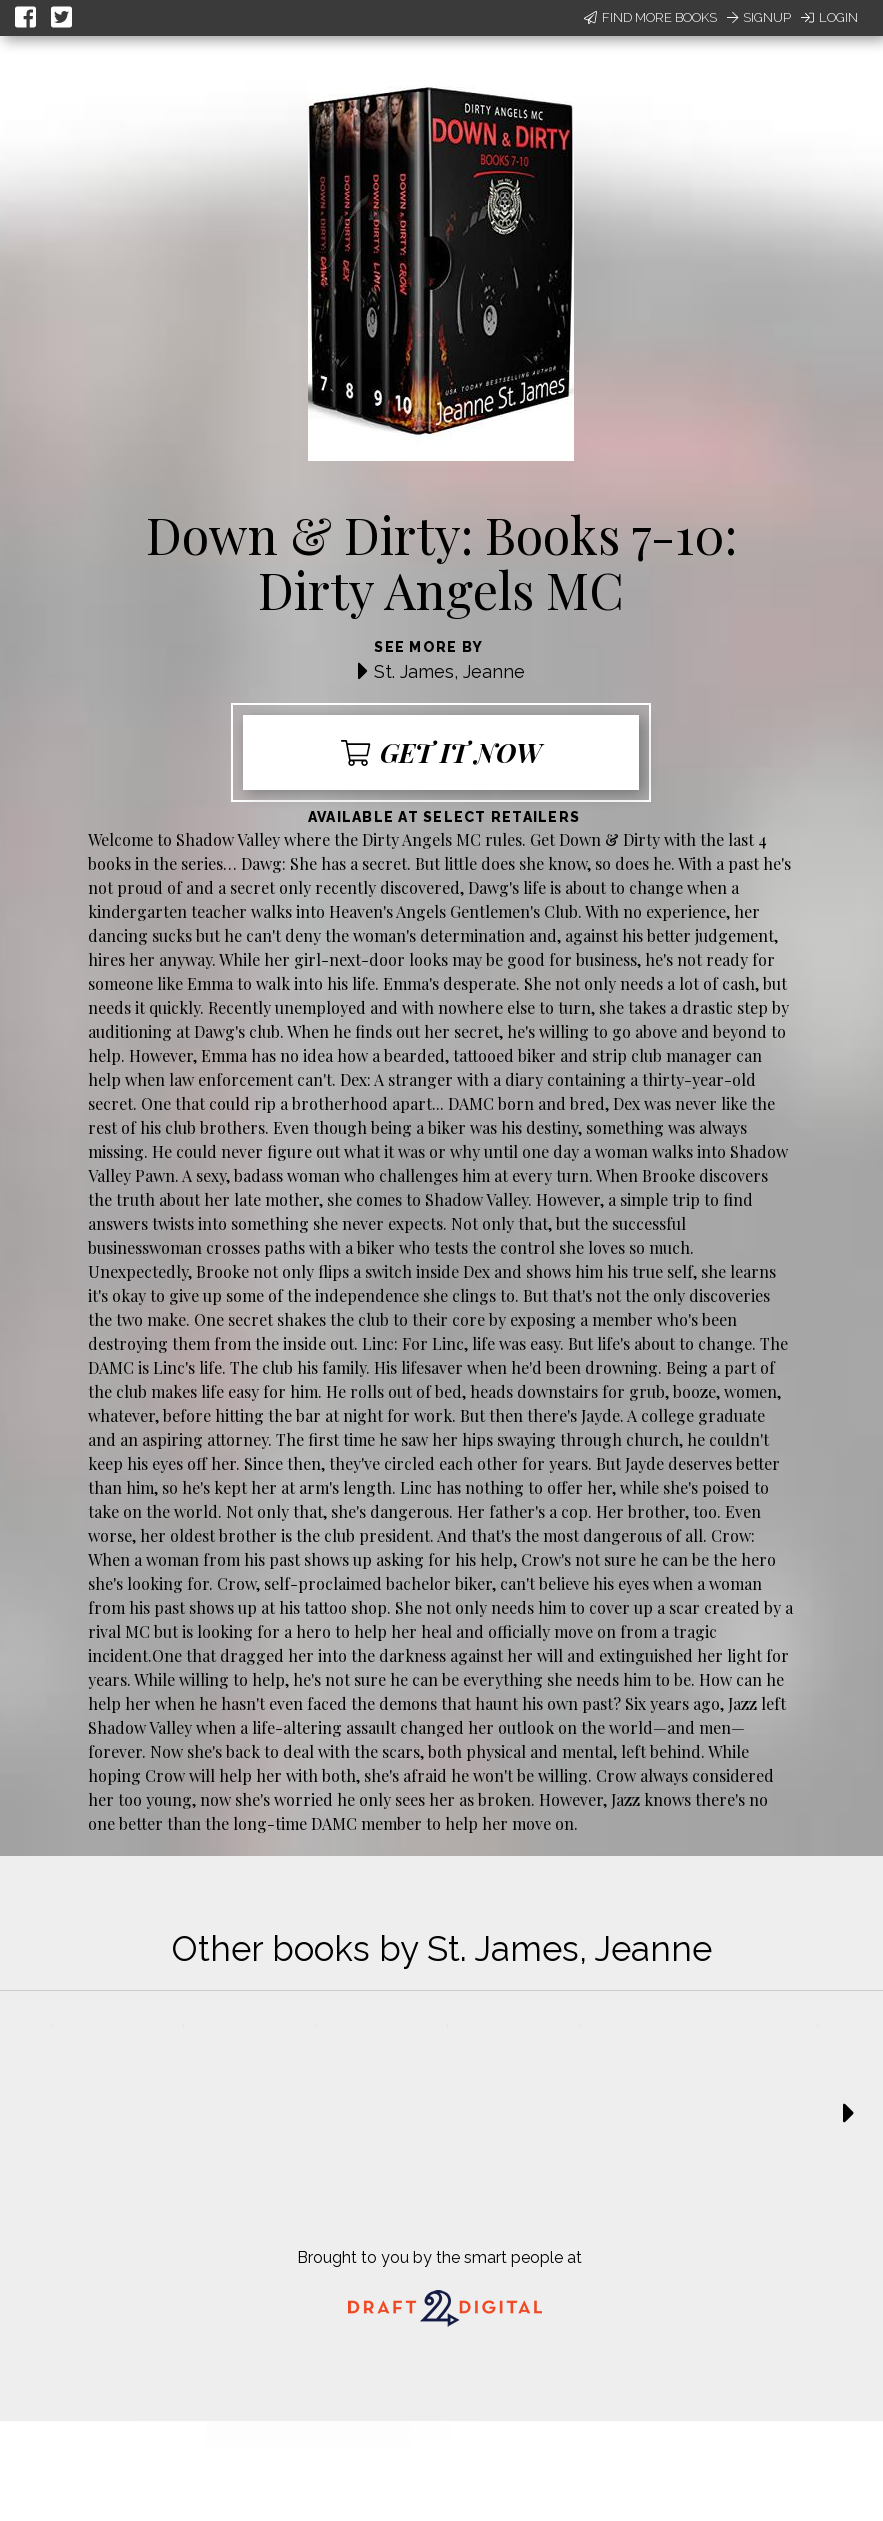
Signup (759, 17)
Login (829, 17)
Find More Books (650, 17)
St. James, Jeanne (449, 671)
